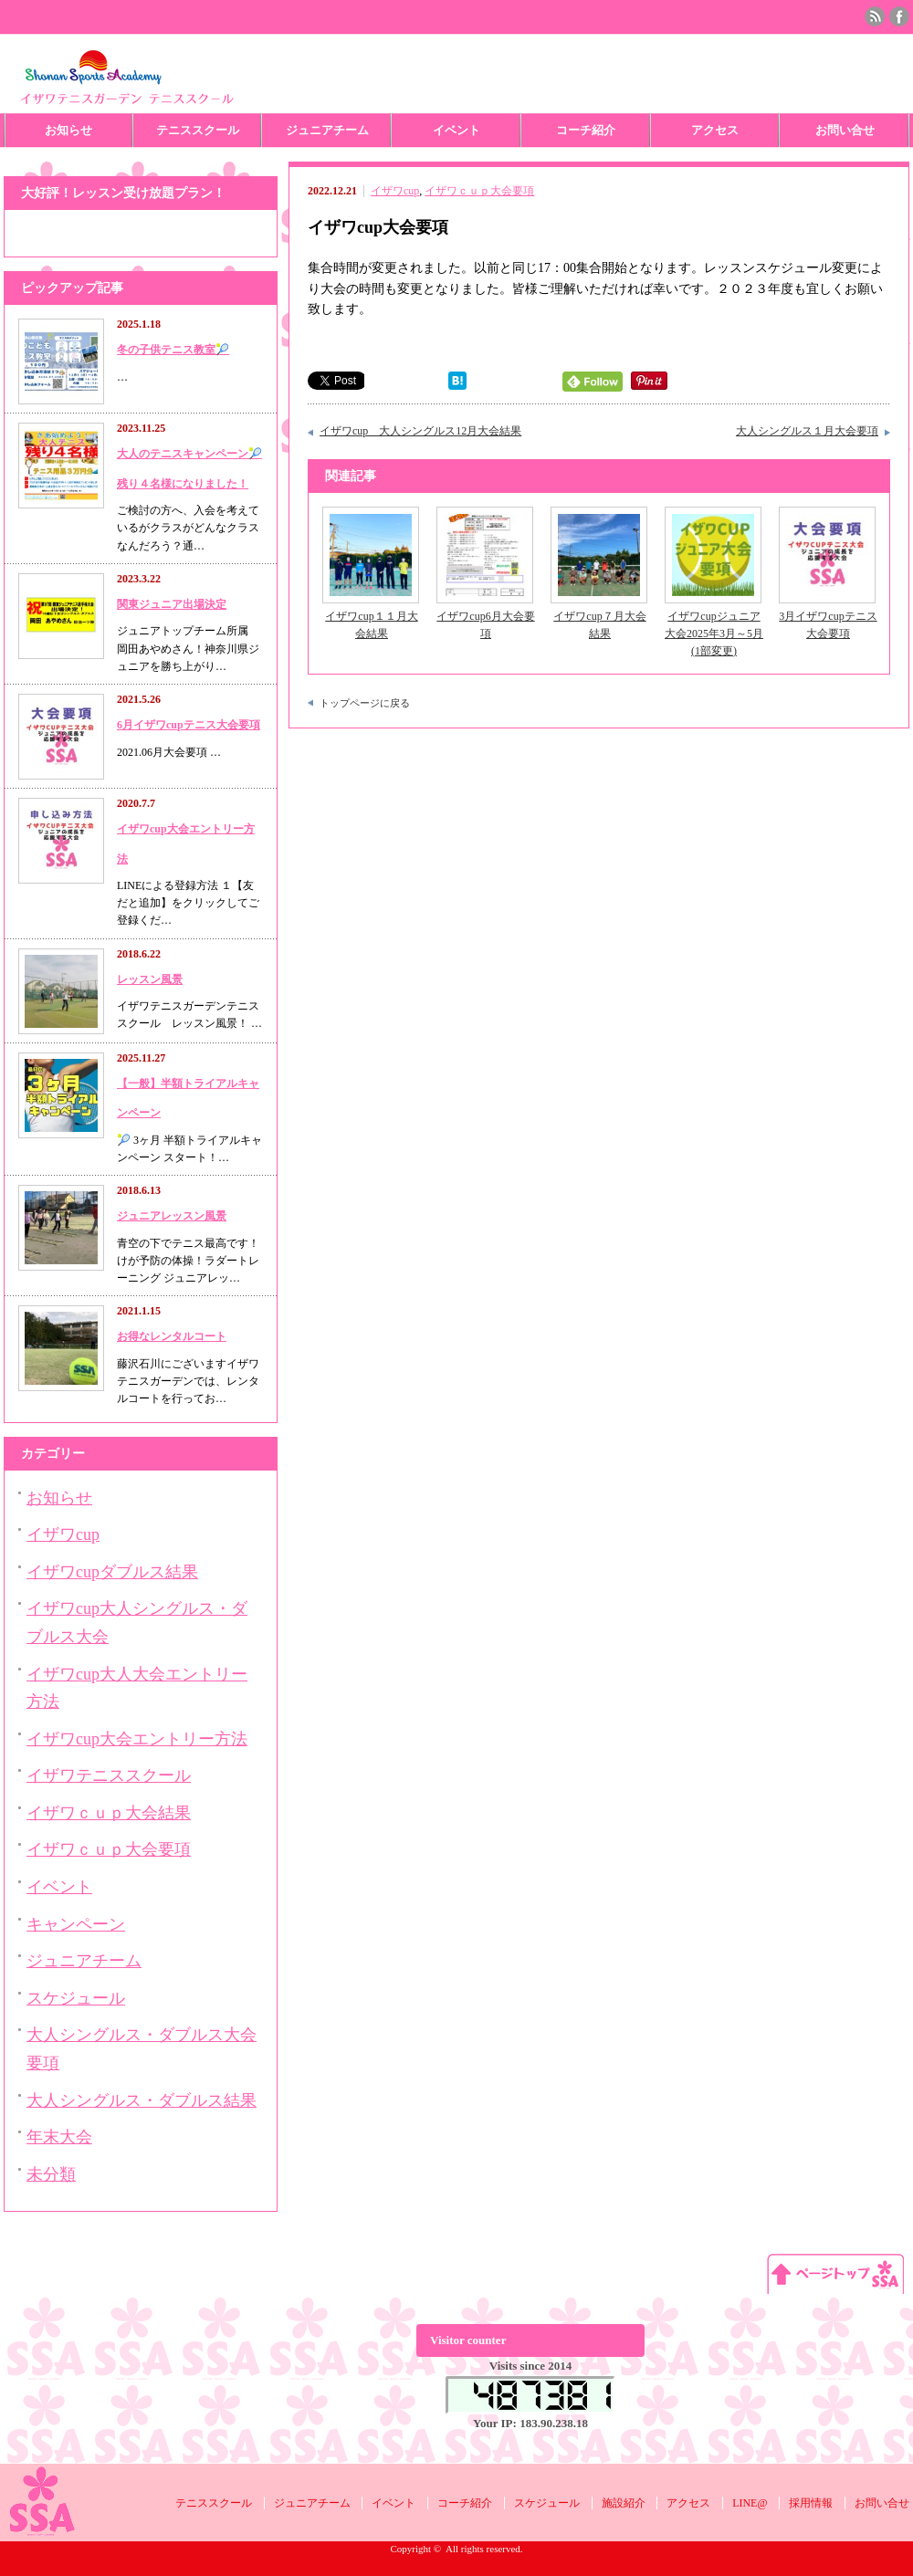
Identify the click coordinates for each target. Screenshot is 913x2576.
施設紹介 (623, 2503)
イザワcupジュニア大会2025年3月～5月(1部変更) (714, 633)
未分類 (51, 2174)
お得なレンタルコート (171, 1336)
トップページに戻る (365, 702)
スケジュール (75, 1998)
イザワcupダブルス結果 (112, 1572)
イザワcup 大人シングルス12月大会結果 (420, 430)
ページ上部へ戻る (835, 2273)
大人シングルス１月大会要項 (807, 430)
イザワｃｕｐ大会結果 (108, 1813)
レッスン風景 (150, 979)
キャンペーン (75, 1924)
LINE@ (749, 2503)
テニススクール (197, 130)
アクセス (715, 130)
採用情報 (811, 2503)
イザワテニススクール (108, 1775)
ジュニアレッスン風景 (171, 1215)
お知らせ (68, 130)
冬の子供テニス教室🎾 (173, 349)
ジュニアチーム (327, 130)
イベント (456, 130)
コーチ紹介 (585, 130)
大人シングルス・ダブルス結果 (141, 2100)
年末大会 (59, 2137)
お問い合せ (845, 130)
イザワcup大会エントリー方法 (136, 1739)
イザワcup (395, 190)
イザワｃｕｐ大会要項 (479, 190)
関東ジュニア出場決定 (171, 604)
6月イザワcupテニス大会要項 (188, 724)
